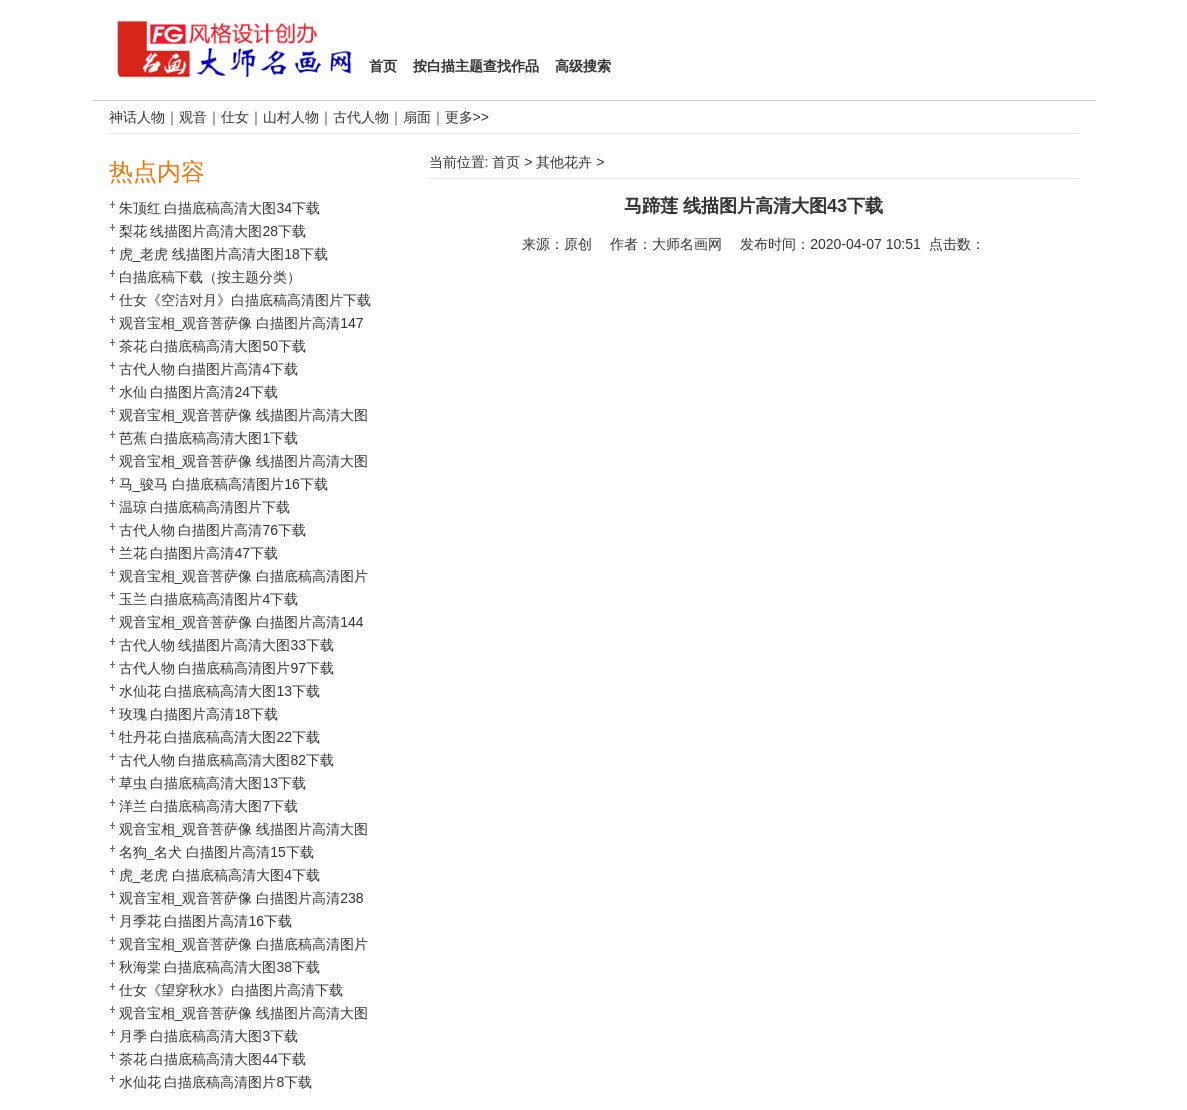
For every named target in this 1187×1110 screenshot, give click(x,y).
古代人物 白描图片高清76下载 (212, 530)
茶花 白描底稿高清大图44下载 (212, 1059)
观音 (193, 117)
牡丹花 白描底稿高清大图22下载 (219, 737)
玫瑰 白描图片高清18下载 (198, 714)
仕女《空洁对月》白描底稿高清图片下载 (245, 300)
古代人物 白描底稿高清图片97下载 (226, 668)
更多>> (467, 117)
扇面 (417, 117)
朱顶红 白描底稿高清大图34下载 (219, 208)
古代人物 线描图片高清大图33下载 (226, 645)
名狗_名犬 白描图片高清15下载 (216, 852)
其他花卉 (564, 162)
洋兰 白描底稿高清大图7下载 (209, 806)
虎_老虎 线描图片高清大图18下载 (223, 254)
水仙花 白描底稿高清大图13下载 (219, 691)
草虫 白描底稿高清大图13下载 (212, 783)
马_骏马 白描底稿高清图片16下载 (223, 484)
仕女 (235, 117)
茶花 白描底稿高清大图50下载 (212, 346)
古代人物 (361, 117)
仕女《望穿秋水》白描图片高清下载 (231, 990)
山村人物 (291, 117)
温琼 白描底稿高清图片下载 (205, 507)
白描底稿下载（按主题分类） (210, 277)
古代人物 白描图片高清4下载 (209, 369)
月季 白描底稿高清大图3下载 (209, 1036)
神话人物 (137, 117)
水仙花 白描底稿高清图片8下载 (216, 1082)
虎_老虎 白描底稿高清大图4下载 (219, 875)
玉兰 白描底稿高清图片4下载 (209, 599)
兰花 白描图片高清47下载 (198, 553)
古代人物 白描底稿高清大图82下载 (226, 760)
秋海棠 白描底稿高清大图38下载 (219, 967)
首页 (506, 162)
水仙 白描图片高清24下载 (198, 392)
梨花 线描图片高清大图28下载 (212, 231)
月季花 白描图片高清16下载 (205, 921)
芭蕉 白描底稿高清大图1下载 (209, 438)
